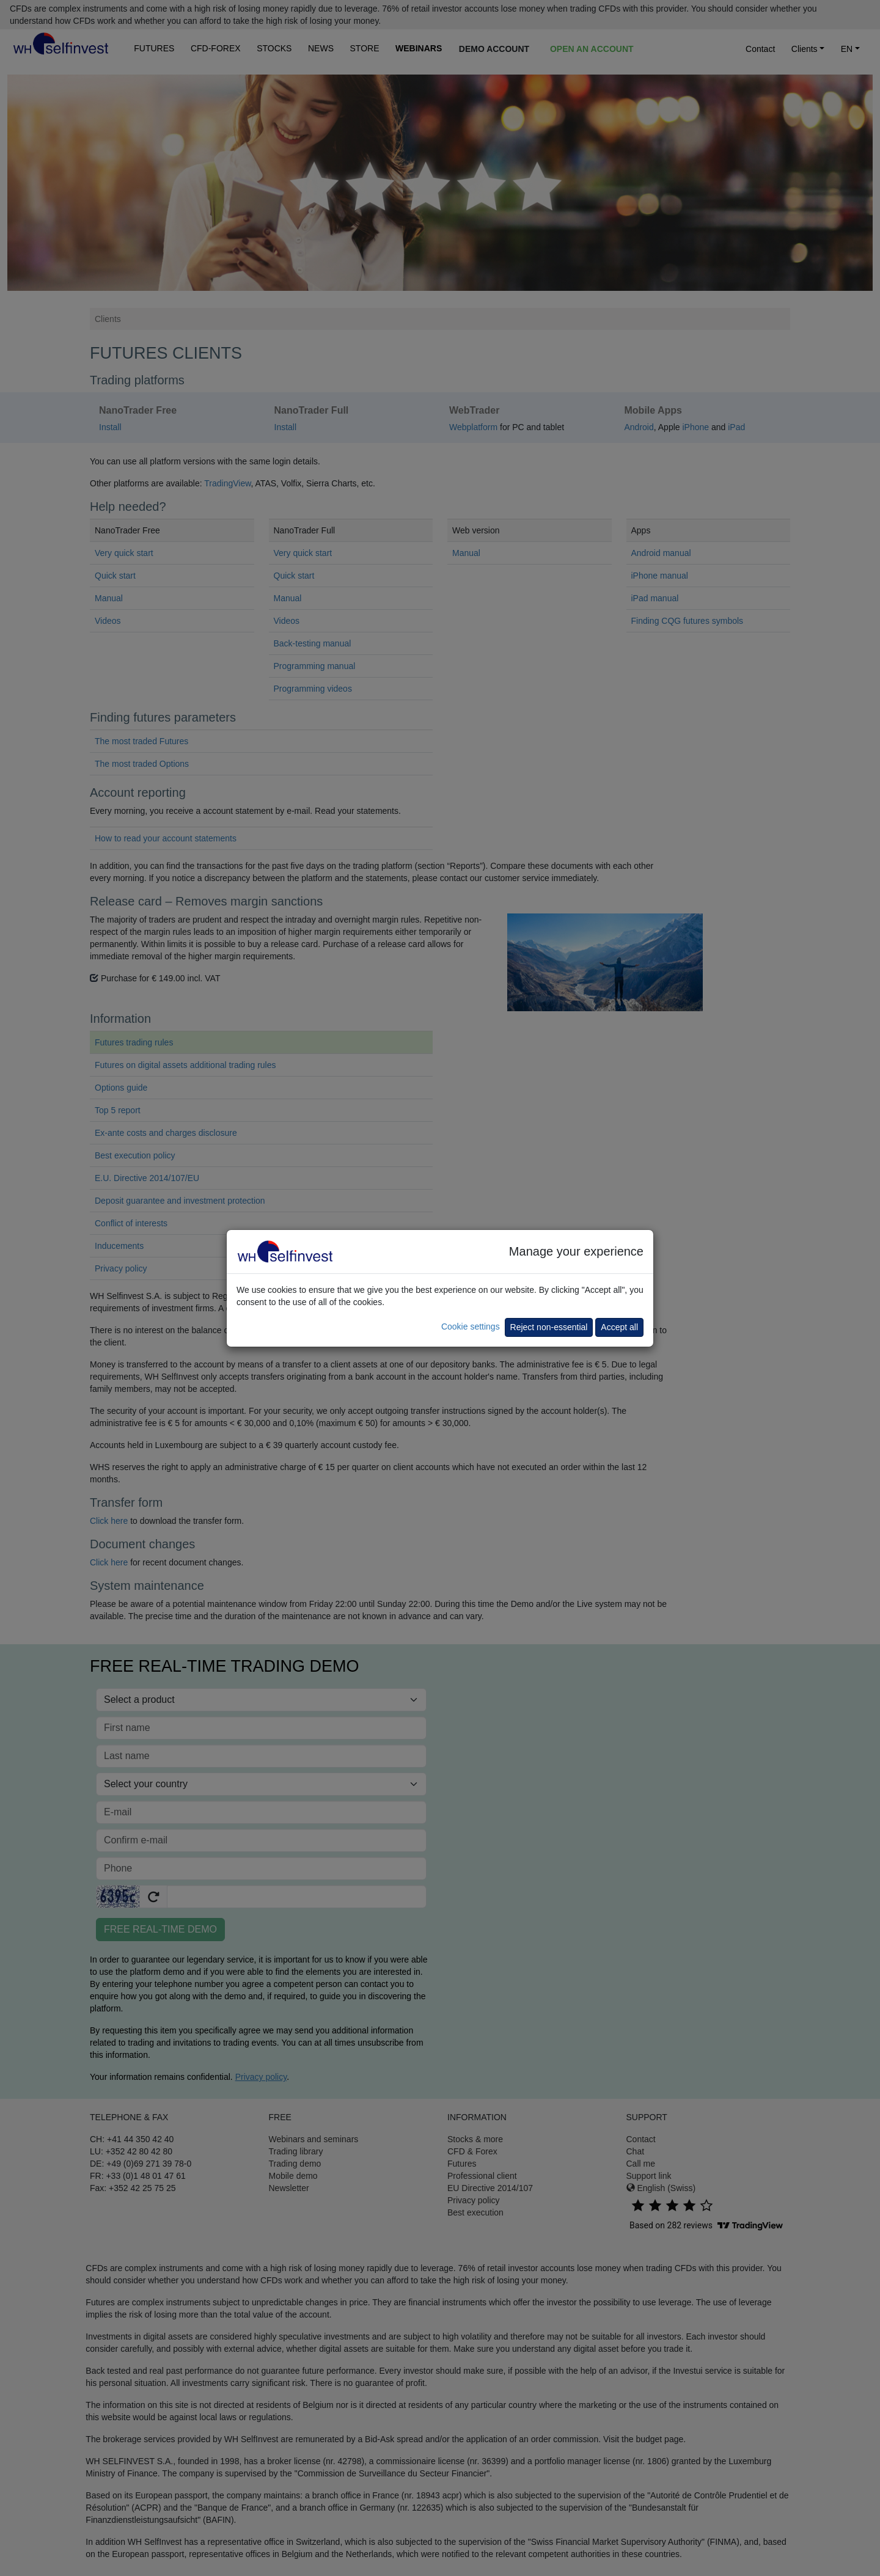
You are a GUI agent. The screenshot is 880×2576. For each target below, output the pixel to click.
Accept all (619, 1327)
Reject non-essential (549, 1327)
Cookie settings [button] (470, 1326)
